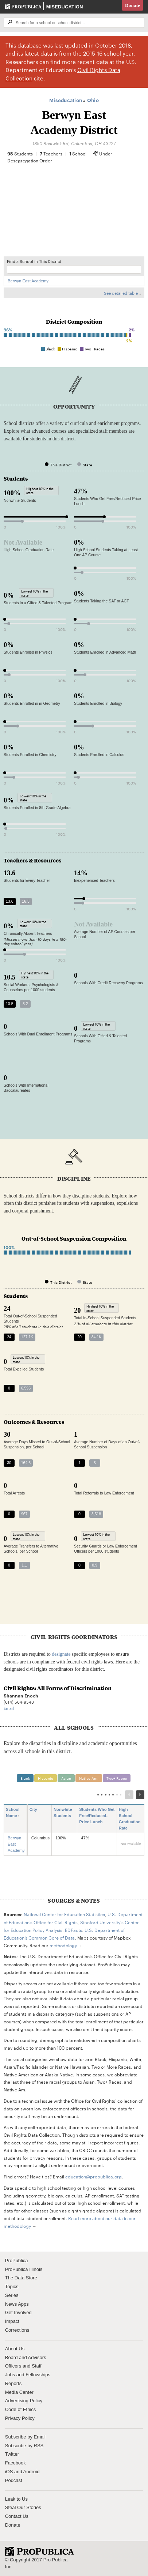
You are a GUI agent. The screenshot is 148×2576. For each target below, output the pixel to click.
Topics (12, 2286)
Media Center (19, 2392)
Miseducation (64, 7)
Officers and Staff (23, 2366)
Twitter (12, 2454)
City (36, 1809)
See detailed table (121, 293)
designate (61, 1654)
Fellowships (38, 2374)
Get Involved (18, 2312)
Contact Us (16, 2516)
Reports (13, 2383)
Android (31, 2471)
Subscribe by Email (25, 2437)
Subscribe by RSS (24, 2445)
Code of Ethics (20, 2409)
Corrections (17, 2330)
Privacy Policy (20, 2418)
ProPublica (16, 2260)
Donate (132, 5)
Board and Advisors (25, 2357)
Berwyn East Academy (28, 281)
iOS (9, 2471)
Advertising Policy (24, 2400)
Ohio (93, 100)
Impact (12, 2321)
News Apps (17, 2304)
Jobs (10, 2374)
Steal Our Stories (23, 2507)
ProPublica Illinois (24, 2269)
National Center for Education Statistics (64, 1914)
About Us (14, 2348)
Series (12, 2295)
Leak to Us (16, 2499)
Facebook (15, 2463)
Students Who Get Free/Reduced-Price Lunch (96, 1815)
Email (9, 1708)
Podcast (13, 2480)
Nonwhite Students (63, 1815)
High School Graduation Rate (130, 1819)
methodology (63, 1945)
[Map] (74, 214)
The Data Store (21, 2277)
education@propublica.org (93, 2176)
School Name (14, 1812)
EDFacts (73, 1929)
